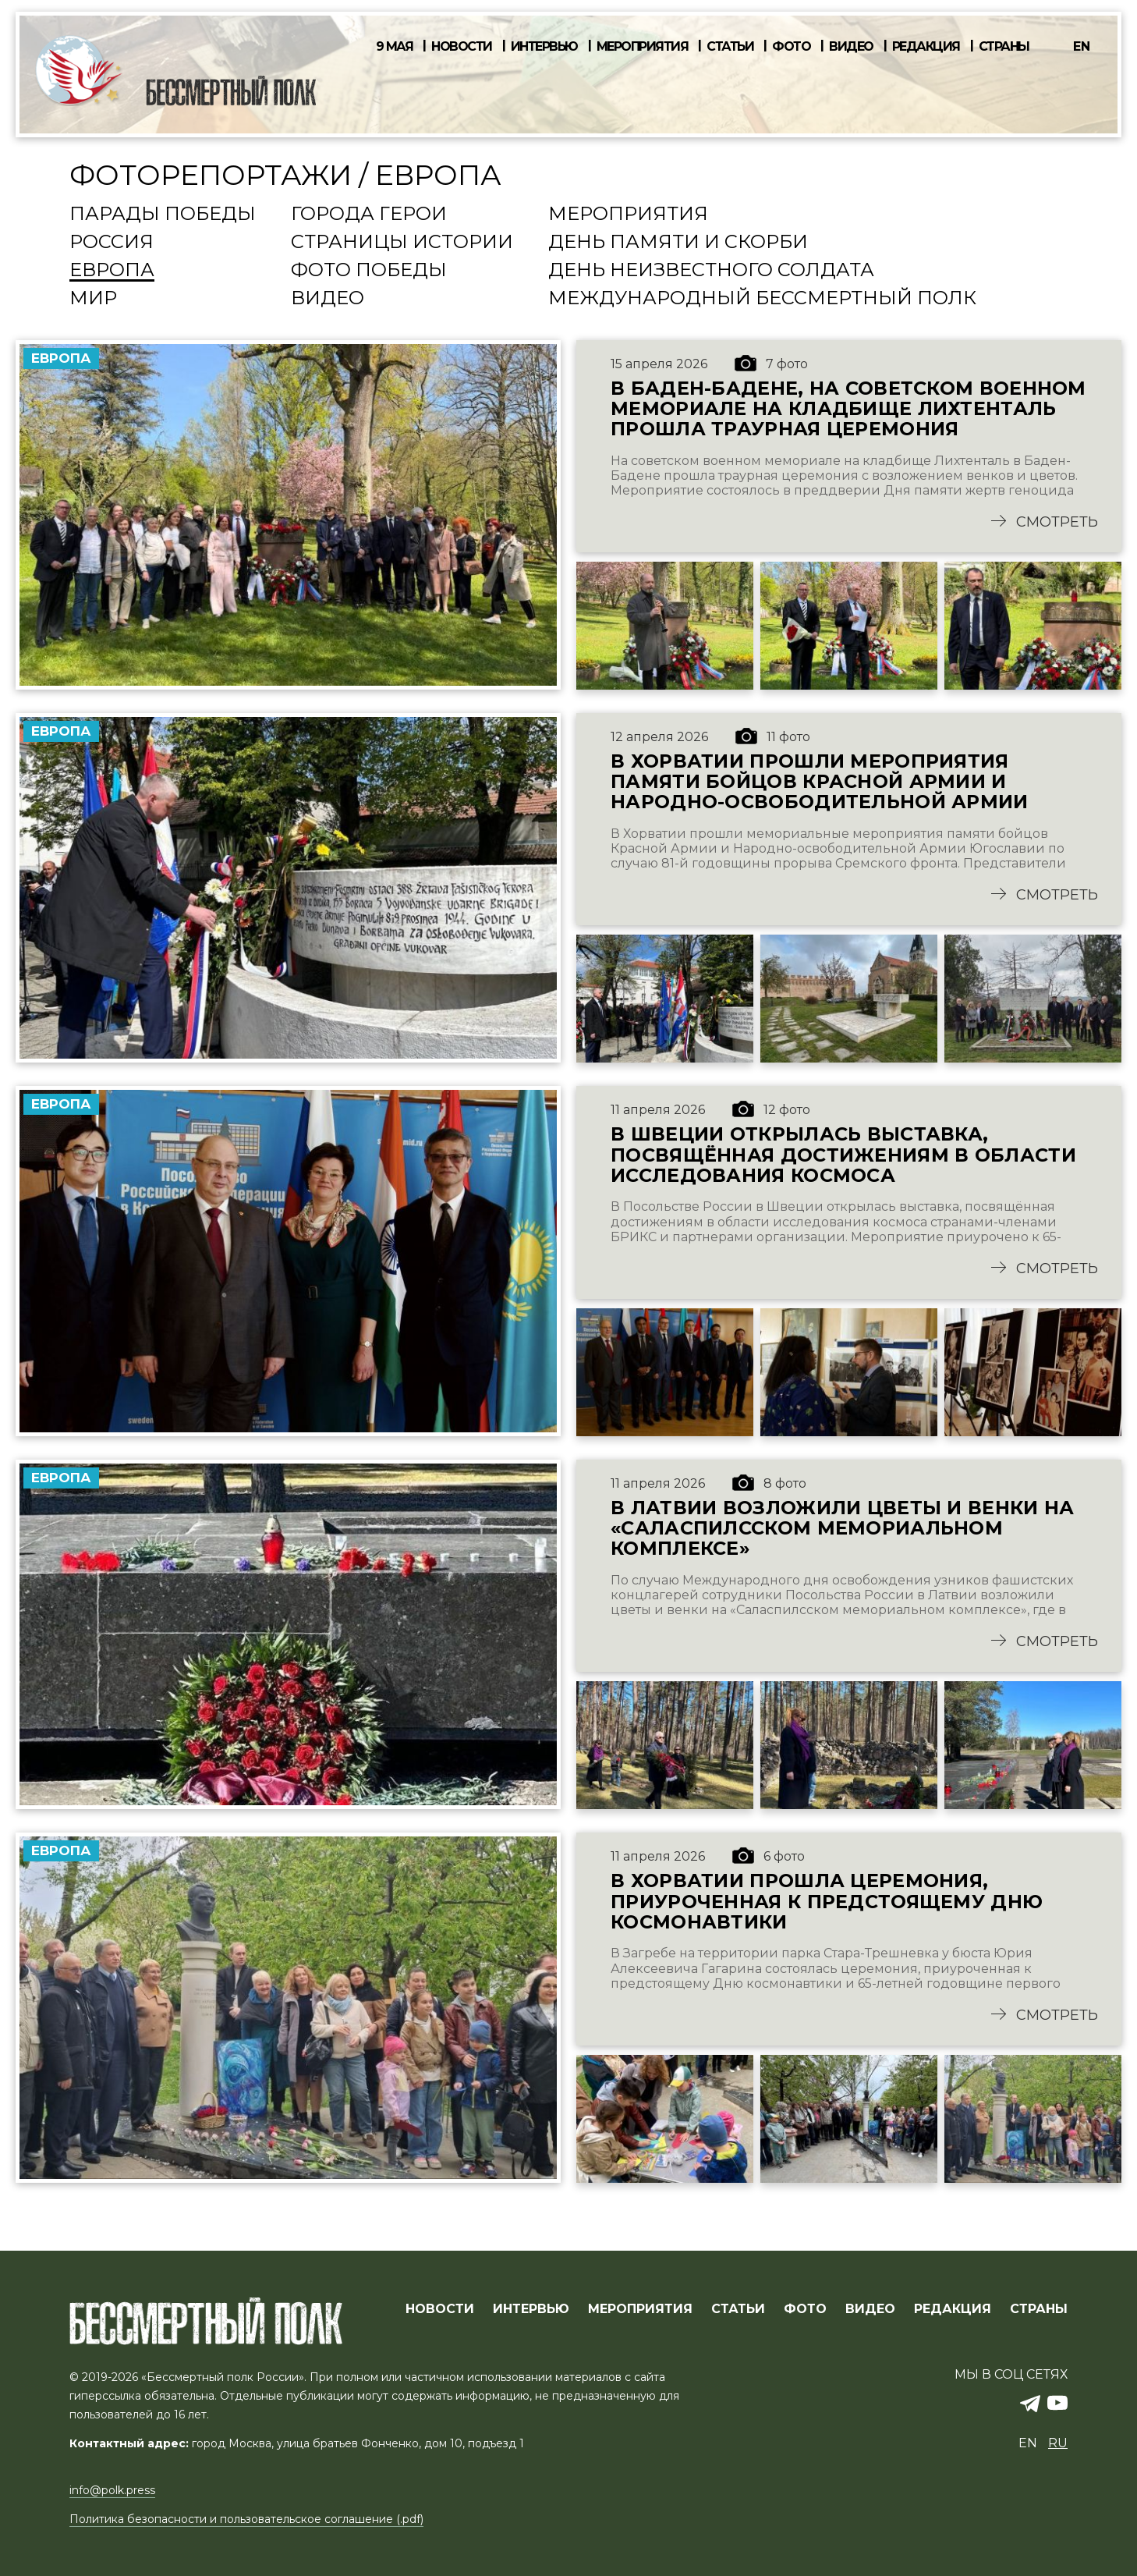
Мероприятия (643, 47)
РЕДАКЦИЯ (952, 2310)
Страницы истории (402, 242)
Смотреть (1057, 528)
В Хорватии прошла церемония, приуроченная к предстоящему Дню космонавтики (830, 1925)
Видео (851, 47)
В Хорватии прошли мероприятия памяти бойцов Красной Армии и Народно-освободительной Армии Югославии (822, 788)
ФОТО (805, 2310)
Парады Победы (162, 214)
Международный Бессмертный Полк (762, 299)
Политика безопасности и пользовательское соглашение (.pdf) (246, 2520)
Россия (111, 242)
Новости (461, 47)
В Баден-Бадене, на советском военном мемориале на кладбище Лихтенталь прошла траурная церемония (849, 408)
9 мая (394, 47)
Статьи (730, 47)
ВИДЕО (870, 2310)
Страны (1004, 47)
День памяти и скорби (678, 242)
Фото (791, 47)
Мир (93, 299)
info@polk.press (112, 2491)
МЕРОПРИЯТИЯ (640, 2310)
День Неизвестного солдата (711, 271)
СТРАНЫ (1039, 2310)
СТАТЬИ (738, 2310)
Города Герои (369, 214)
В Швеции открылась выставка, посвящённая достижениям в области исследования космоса (846, 1167)
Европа (111, 271)
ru (1058, 2443)
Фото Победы (369, 271)
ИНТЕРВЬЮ (531, 2310)
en (1081, 46)
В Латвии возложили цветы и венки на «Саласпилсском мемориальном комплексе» (846, 1546)
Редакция (926, 47)
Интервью (544, 47)
